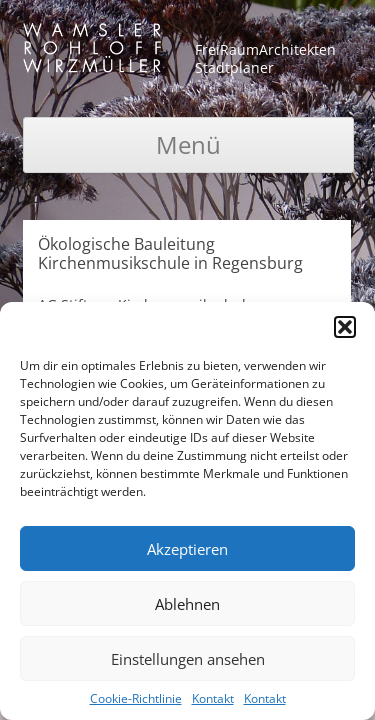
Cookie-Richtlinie (136, 698)
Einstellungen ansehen (188, 659)
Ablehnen (187, 604)
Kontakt (213, 698)
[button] (345, 327)
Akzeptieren (187, 549)
